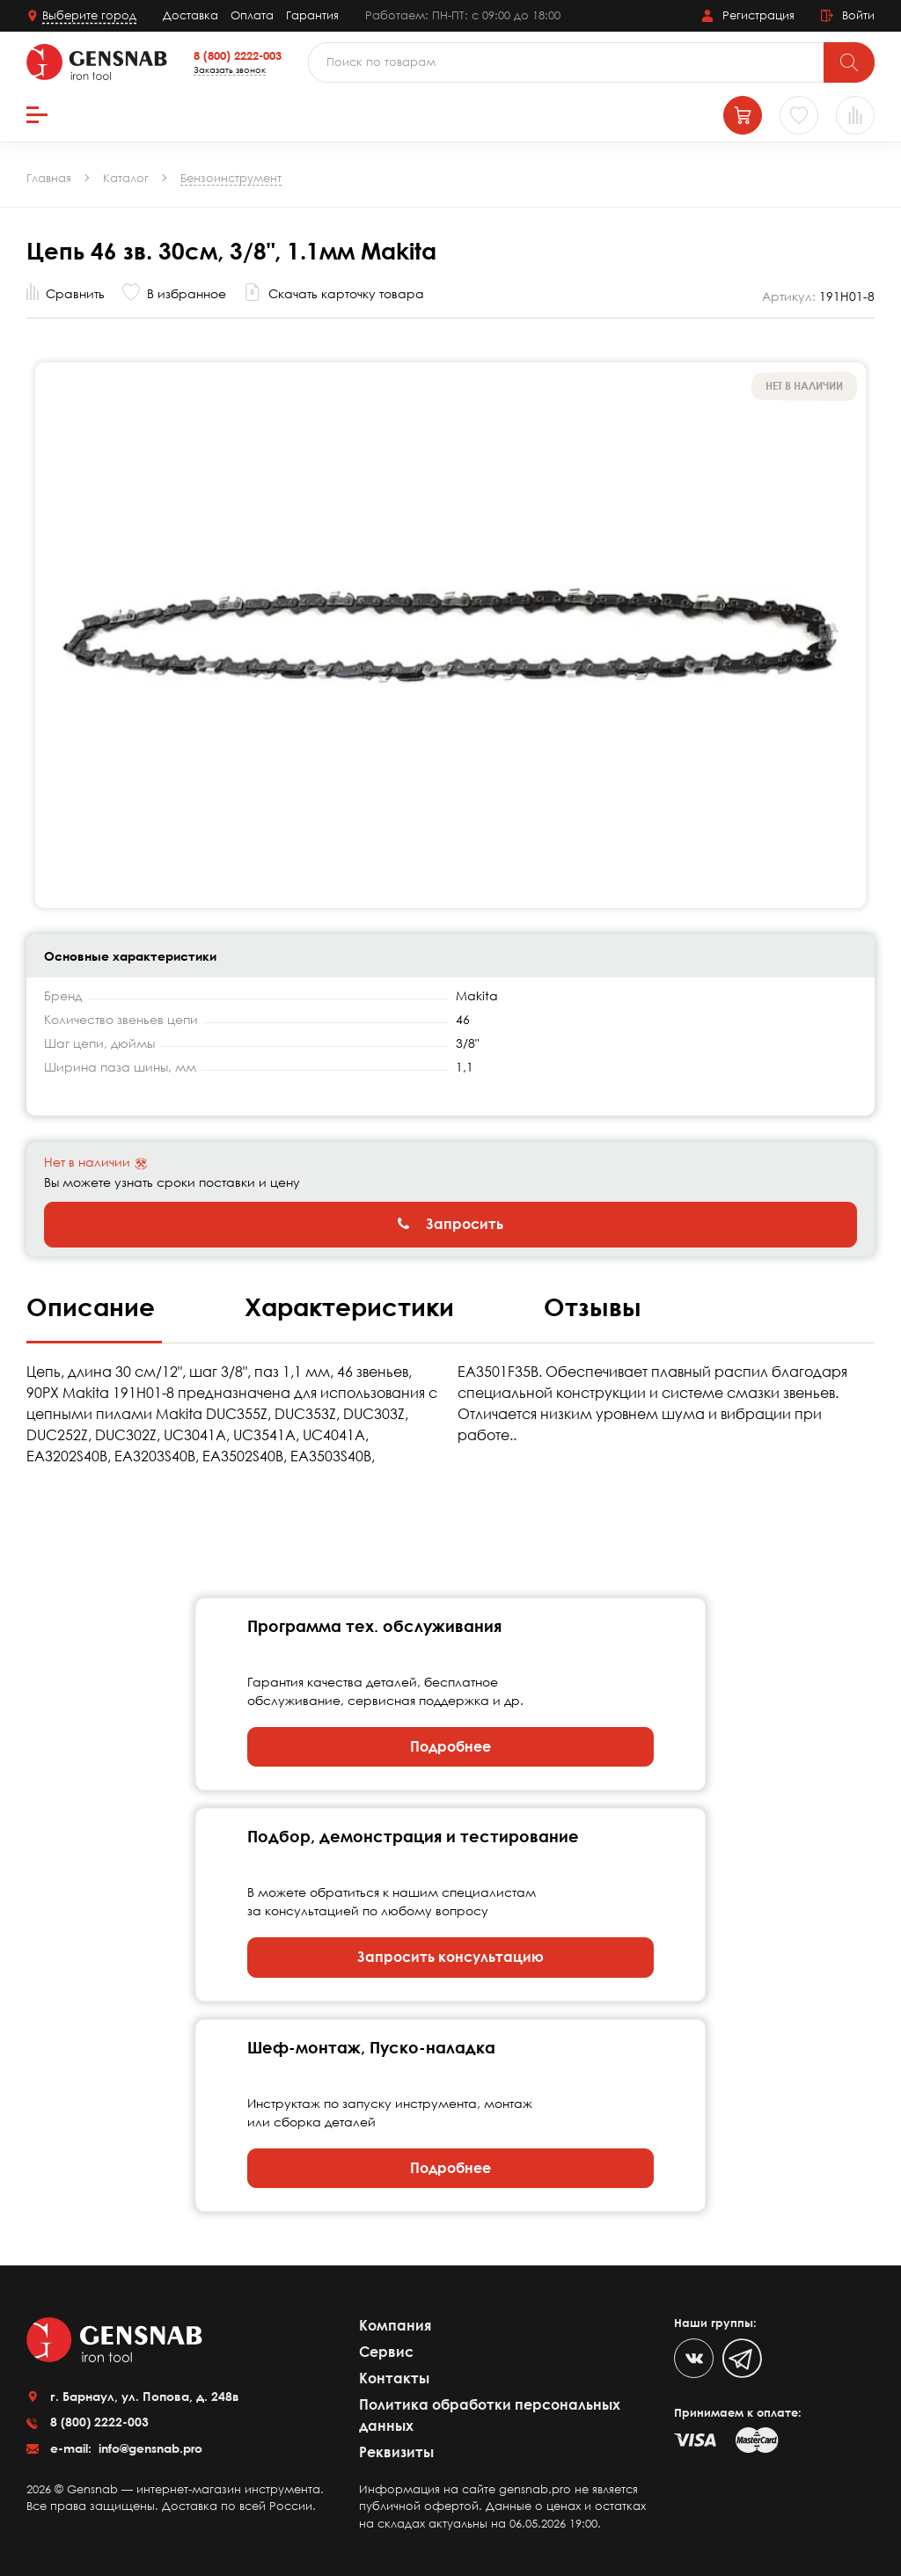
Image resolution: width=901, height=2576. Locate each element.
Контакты (394, 2378)
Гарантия (312, 15)
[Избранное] (799, 115)
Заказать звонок (230, 69)
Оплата (252, 15)
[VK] (694, 2358)
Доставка (190, 15)
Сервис (386, 2351)
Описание (94, 1306)
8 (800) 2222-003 (238, 55)
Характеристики (353, 1306)
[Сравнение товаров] (855, 115)
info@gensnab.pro (148, 2448)
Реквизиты (396, 2452)
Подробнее (450, 1746)
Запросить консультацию (450, 1956)
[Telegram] (742, 2358)
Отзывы (592, 1306)
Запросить (450, 1224)
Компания (395, 2325)
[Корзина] (742, 115)
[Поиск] (849, 62)
